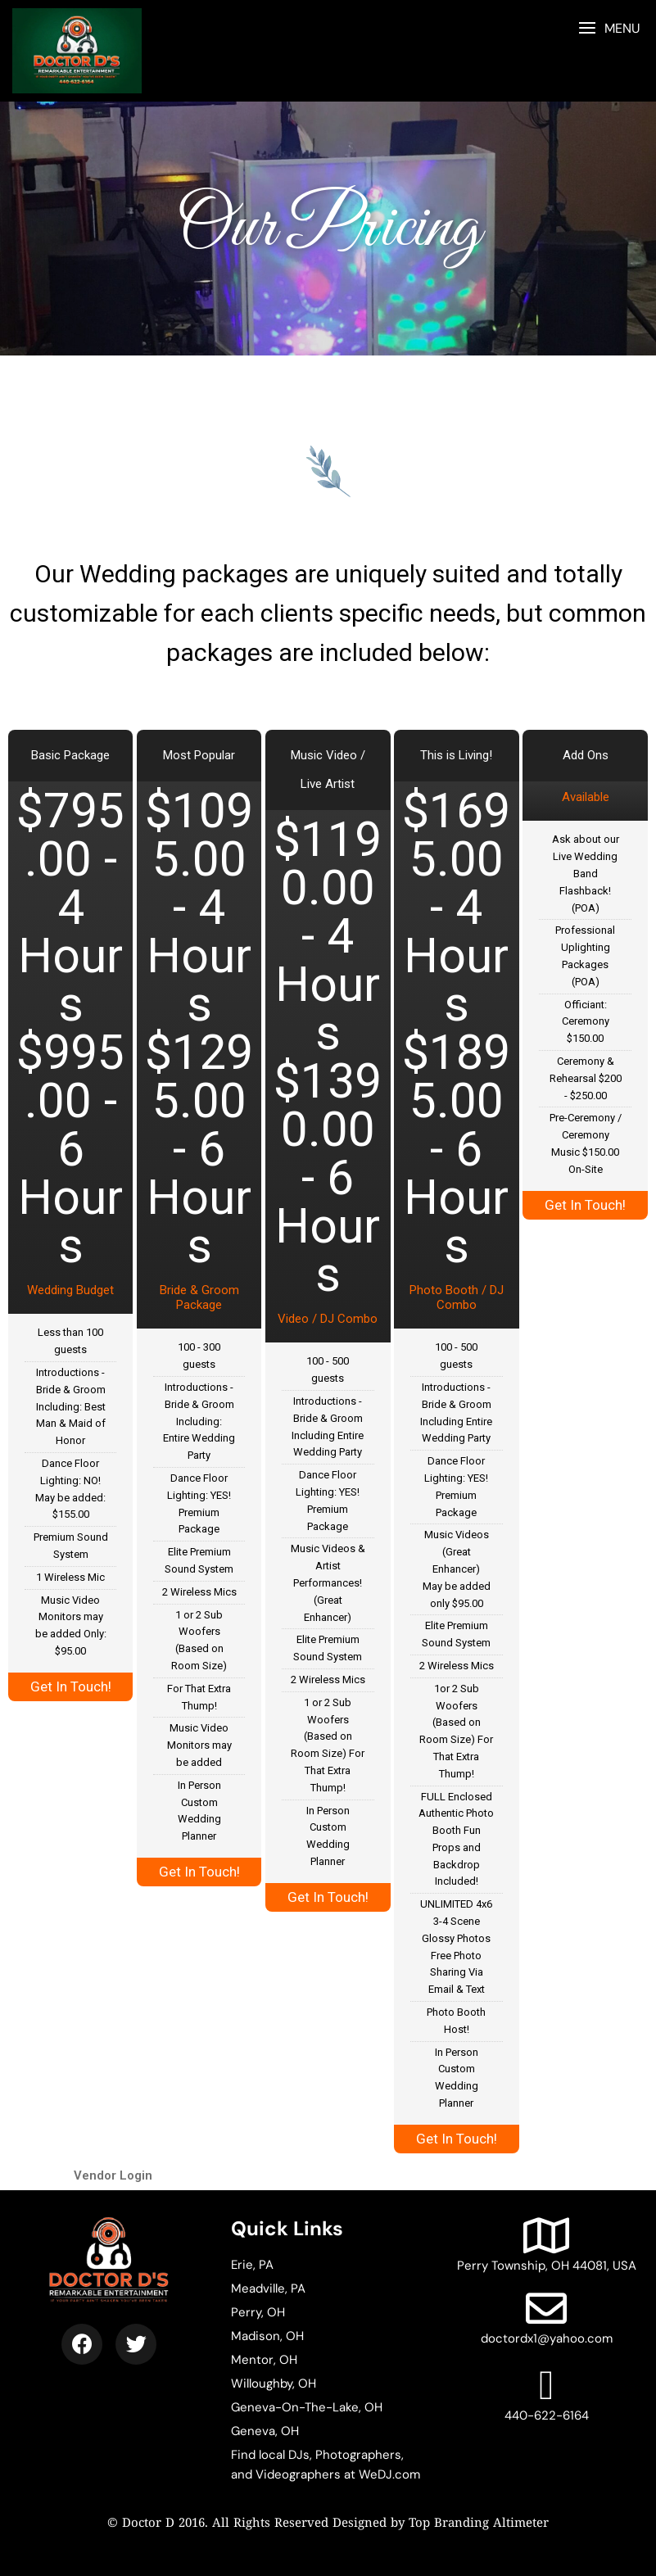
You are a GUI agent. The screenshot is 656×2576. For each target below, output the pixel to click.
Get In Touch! (70, 1686)
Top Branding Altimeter (479, 2524)
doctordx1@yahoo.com (547, 2317)
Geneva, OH (265, 2431)
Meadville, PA (268, 2288)
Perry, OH (258, 2312)
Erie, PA (252, 2265)
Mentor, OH (264, 2360)
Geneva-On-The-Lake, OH (306, 2407)
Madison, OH (267, 2336)
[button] (609, 28)
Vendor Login (113, 2175)
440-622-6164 (547, 2394)
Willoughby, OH (273, 2383)
